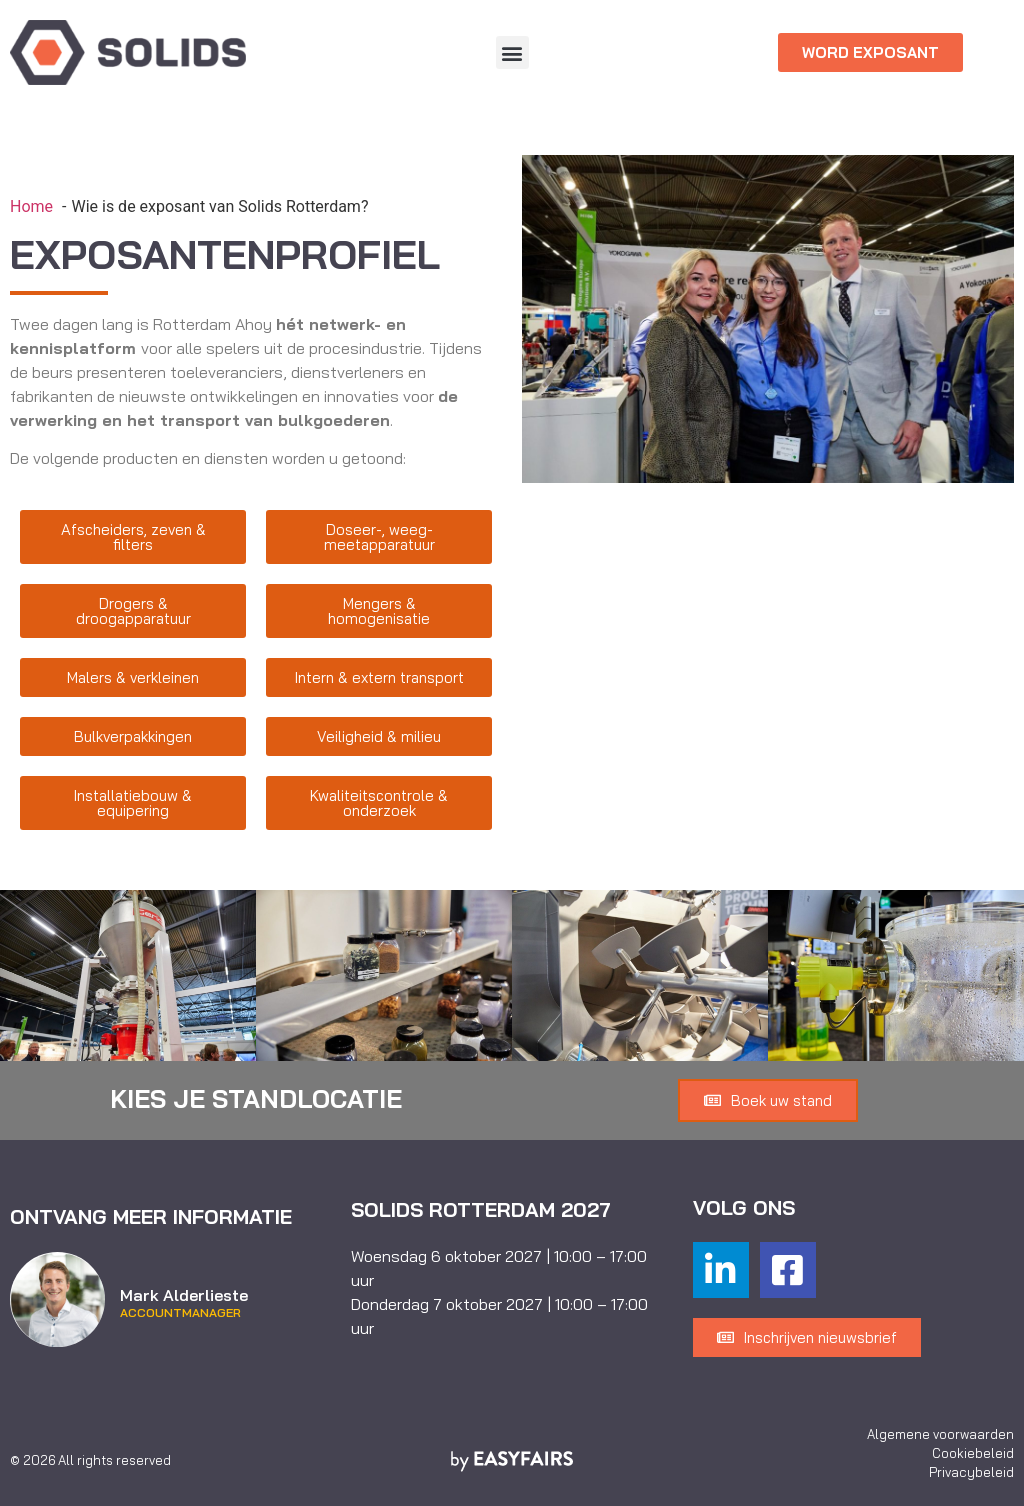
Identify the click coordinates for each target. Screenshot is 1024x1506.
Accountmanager (180, 1313)
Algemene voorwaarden (940, 1434)
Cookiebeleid (973, 1453)
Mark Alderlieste (184, 1295)
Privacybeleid (971, 1472)
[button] (512, 52)
